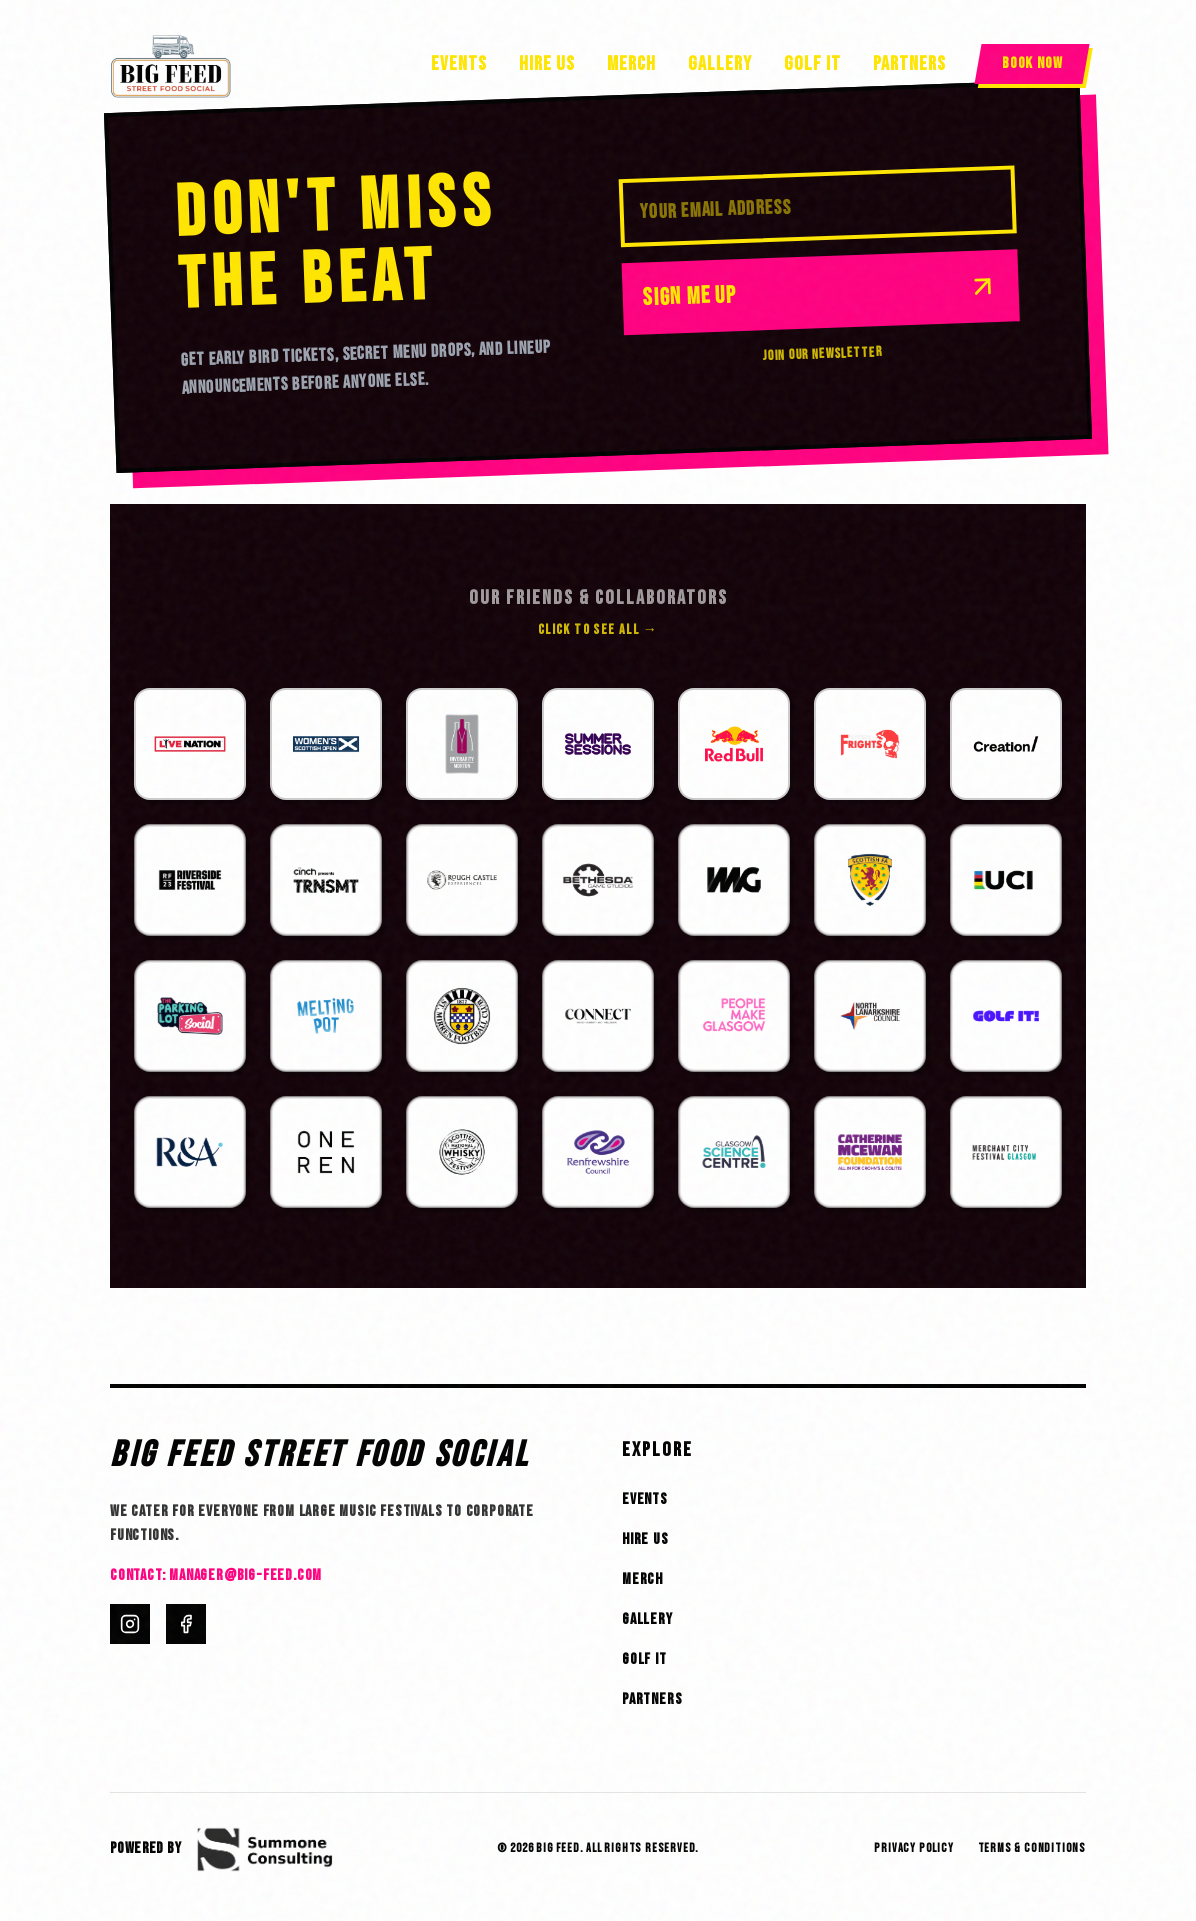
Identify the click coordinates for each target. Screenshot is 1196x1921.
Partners (909, 64)
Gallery (720, 64)
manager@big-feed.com (245, 1575)
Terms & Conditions (1032, 1848)
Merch (631, 64)
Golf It (812, 64)
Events (459, 64)
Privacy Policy (913, 1848)
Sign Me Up (820, 291)
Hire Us (547, 64)
